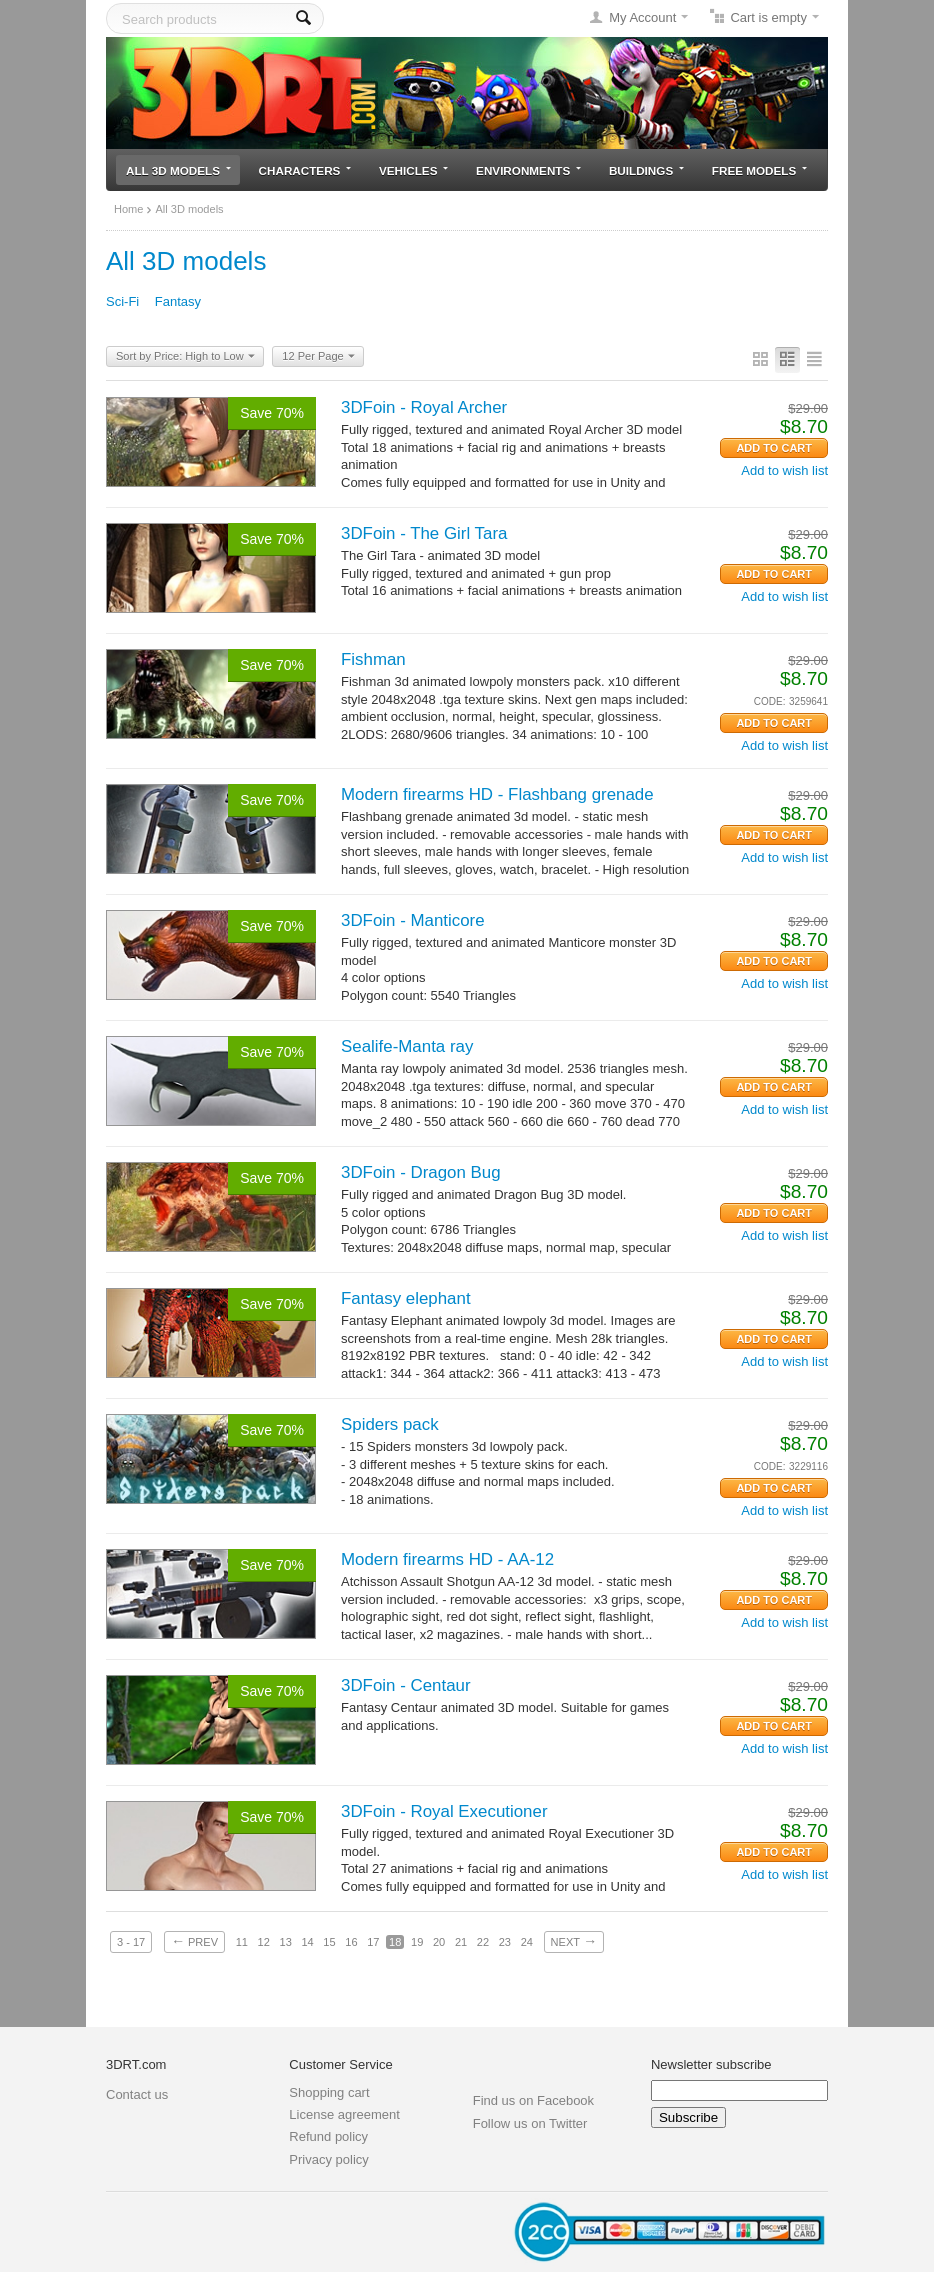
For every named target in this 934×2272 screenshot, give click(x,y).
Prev (194, 1941)
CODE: (770, 701)
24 (527, 1942)
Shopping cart (329, 2092)
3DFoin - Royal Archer (424, 407)
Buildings (646, 170)
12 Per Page (318, 357)
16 (351, 1942)
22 (483, 1942)
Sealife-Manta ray (407, 1046)
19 (417, 1942)
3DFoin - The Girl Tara (424, 533)
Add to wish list (784, 470)
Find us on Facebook (533, 2100)
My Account (642, 17)
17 (373, 1942)
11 (242, 1942)
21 (461, 1942)
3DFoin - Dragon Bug (421, 1172)
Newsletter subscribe (711, 2064)
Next (574, 1941)
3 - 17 (131, 1942)
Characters (305, 170)
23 (505, 1942)
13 (286, 1942)
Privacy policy (328, 2159)
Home (128, 209)
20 (439, 1942)
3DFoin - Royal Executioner (444, 1811)
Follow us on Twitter (530, 2123)
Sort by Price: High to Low (185, 357)
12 (264, 1942)
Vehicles (413, 170)
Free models (759, 170)
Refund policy (328, 2136)
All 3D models (178, 170)
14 (307, 1942)
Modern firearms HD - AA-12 (447, 1559)
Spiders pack (390, 1424)
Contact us (137, 2094)
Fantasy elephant (406, 1298)
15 (329, 1942)
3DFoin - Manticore (413, 920)
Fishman (373, 659)
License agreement (344, 2114)
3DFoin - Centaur (406, 1685)
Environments (528, 170)
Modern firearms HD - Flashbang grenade (497, 794)
